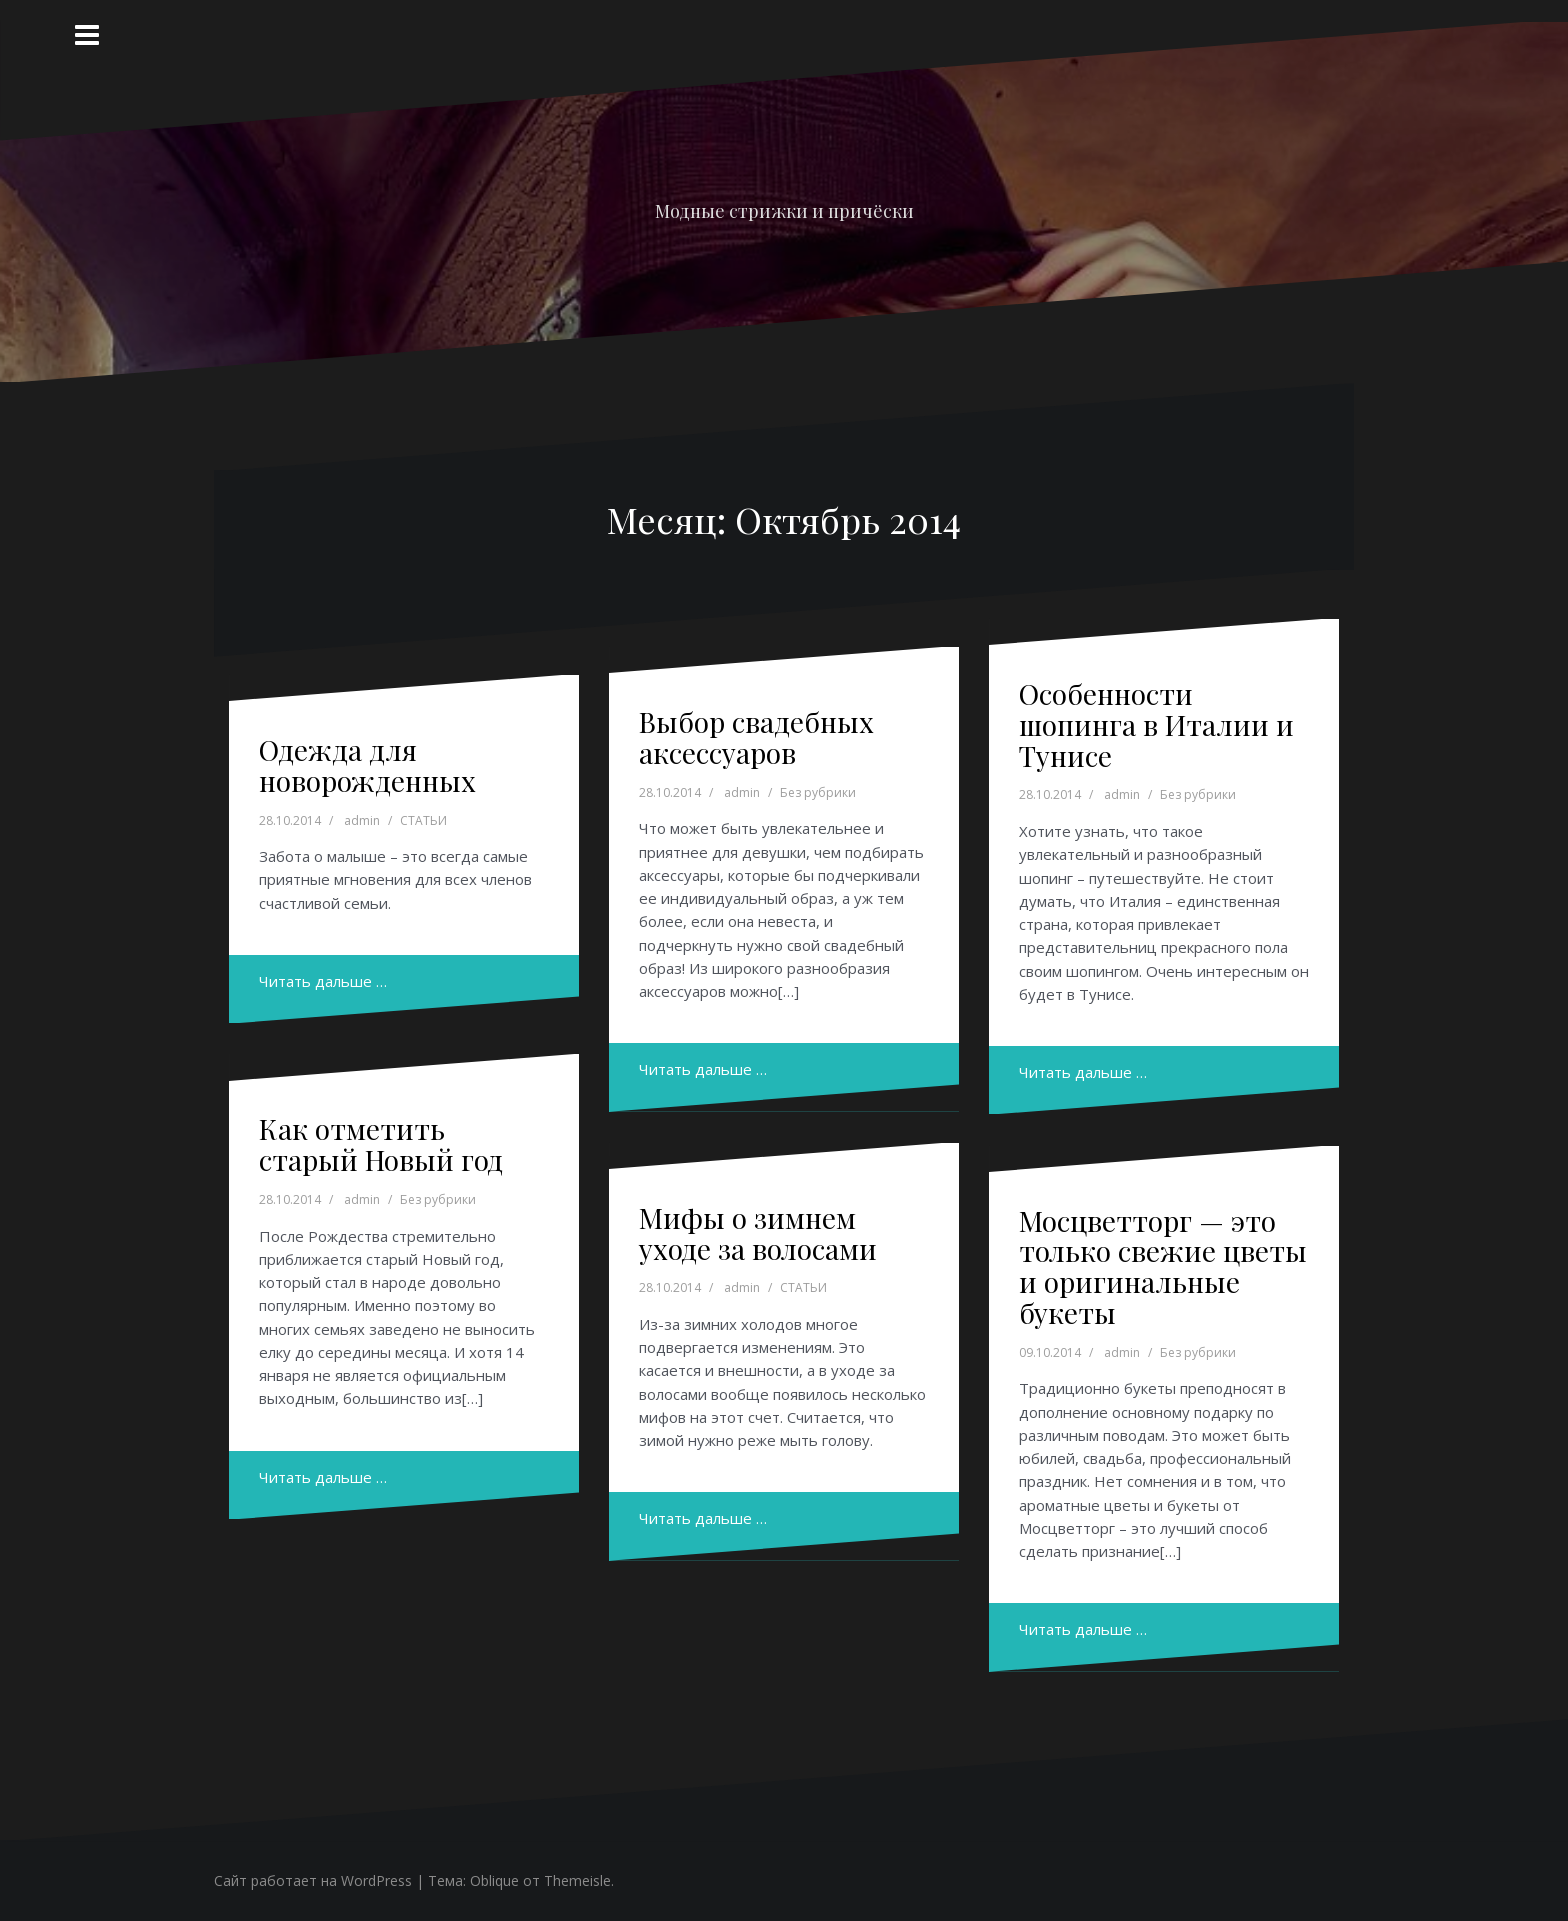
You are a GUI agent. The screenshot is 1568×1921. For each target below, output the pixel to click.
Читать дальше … (323, 981)
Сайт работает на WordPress (313, 1880)
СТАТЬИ (423, 820)
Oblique (494, 1880)
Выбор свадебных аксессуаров (756, 737)
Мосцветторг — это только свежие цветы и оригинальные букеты (1163, 1266)
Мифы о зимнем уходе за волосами (758, 1233)
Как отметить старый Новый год (381, 1144)
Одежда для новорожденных (367, 765)
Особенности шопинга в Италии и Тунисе (1156, 724)
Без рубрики (818, 792)
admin (362, 820)
